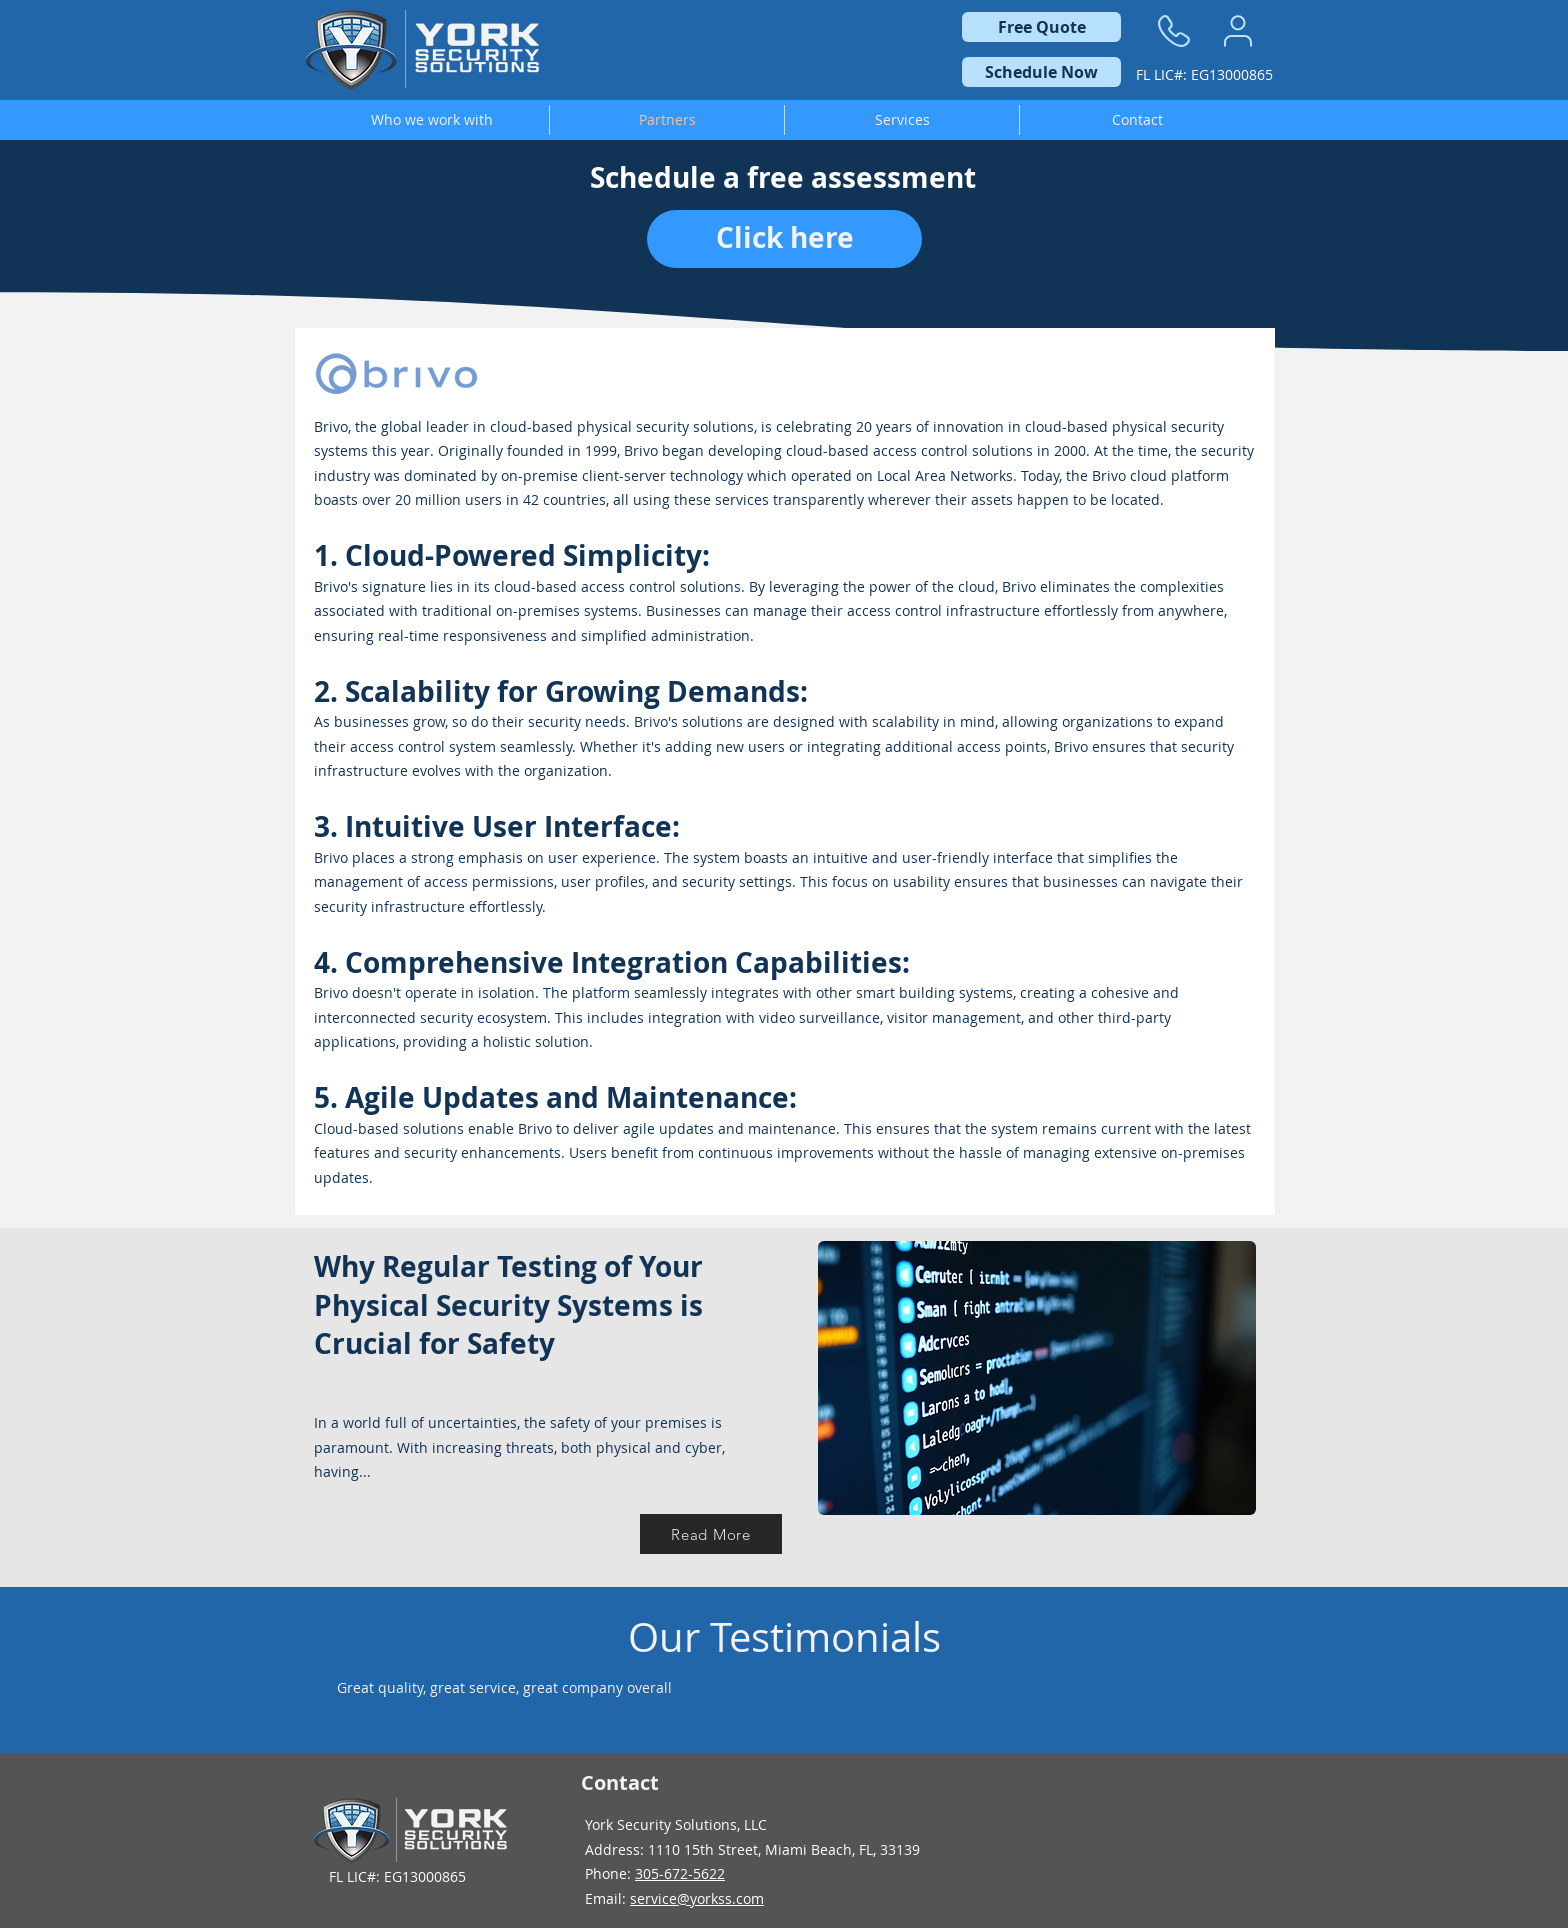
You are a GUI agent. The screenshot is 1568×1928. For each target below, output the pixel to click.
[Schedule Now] (1041, 72)
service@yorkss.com (697, 1898)
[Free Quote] (1041, 27)
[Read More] (711, 1534)
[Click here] (784, 239)
